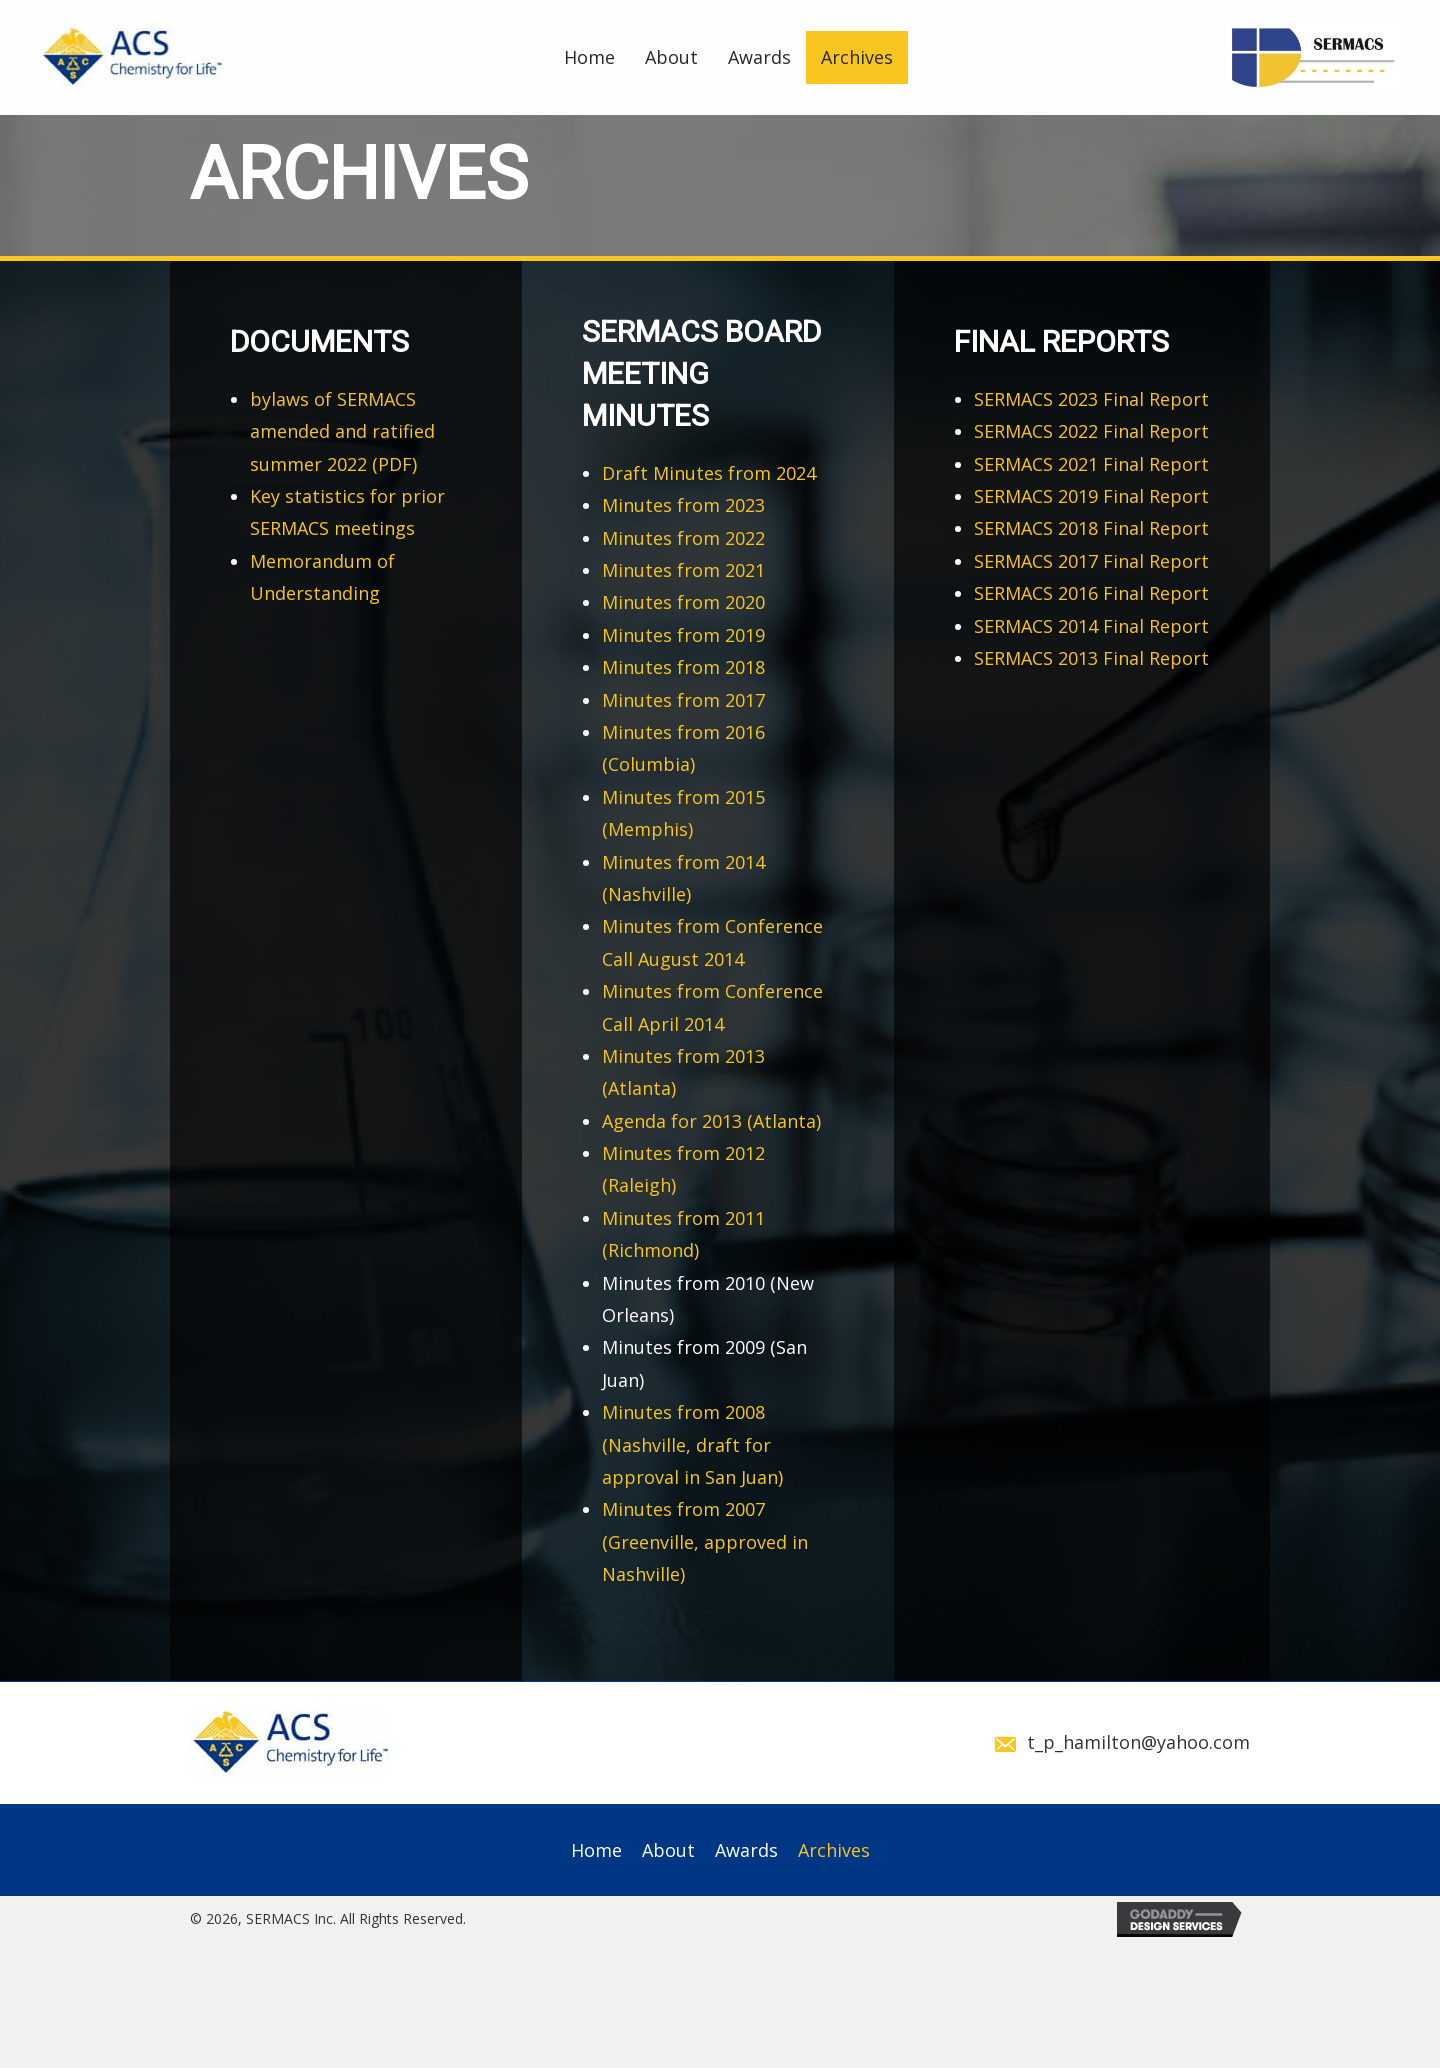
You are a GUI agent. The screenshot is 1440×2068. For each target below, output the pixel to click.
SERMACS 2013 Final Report (1091, 658)
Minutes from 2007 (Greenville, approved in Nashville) (705, 1541)
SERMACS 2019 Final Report (1091, 496)
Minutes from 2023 (683, 505)
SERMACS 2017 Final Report (1091, 561)
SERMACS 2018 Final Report (1091, 528)
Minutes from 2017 (683, 700)
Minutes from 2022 (683, 538)
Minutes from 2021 (683, 570)
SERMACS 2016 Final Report (1091, 593)
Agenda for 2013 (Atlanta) (711, 1121)
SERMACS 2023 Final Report (1091, 399)
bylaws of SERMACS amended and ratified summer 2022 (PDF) (342, 431)
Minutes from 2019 (683, 635)
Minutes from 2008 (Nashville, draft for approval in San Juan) (692, 1444)
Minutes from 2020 (683, 602)
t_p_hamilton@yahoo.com (1138, 1742)
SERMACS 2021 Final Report (1091, 464)
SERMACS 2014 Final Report (1091, 626)
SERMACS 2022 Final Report (1091, 431)
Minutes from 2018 (683, 667)
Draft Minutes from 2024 (709, 473)
